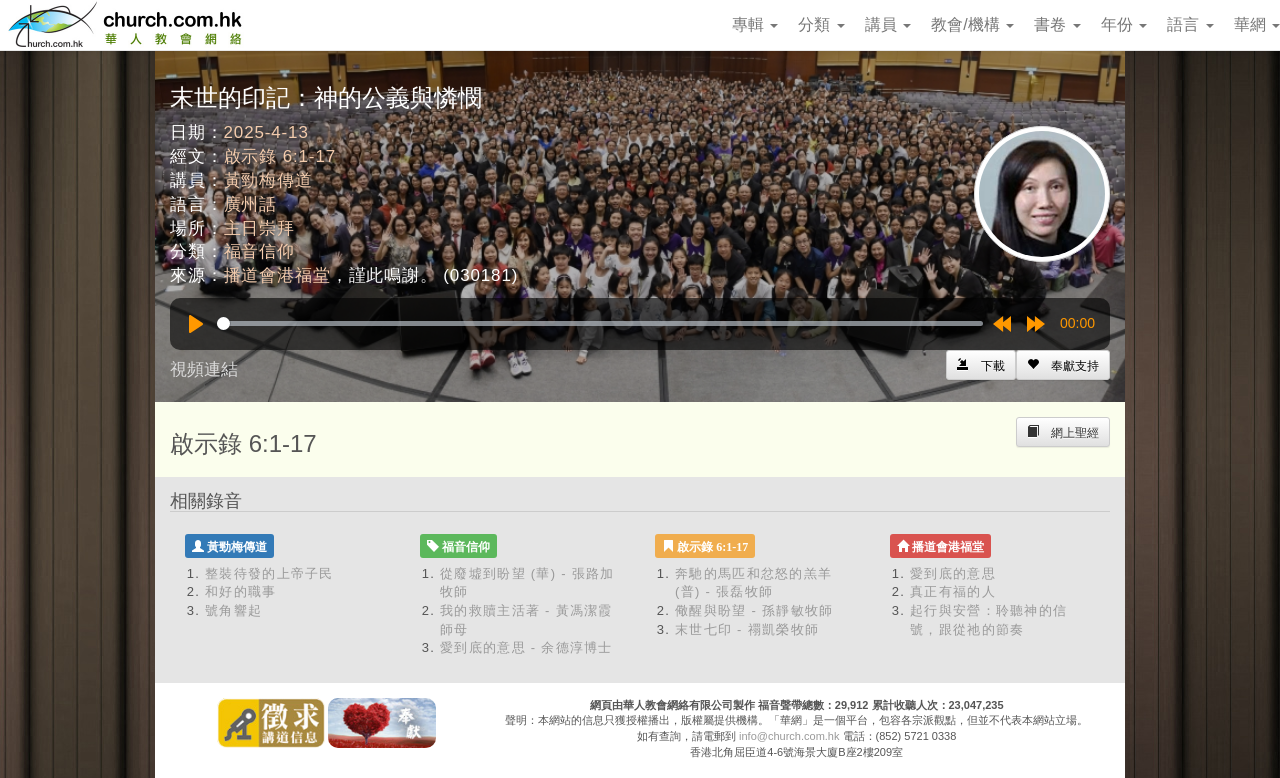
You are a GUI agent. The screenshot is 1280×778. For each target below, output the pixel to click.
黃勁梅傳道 (268, 180)
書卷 (1057, 24)
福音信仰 (259, 251)
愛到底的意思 (953, 573)
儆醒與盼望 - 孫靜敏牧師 (754, 610)
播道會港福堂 (277, 275)
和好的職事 (241, 591)
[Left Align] (1063, 365)
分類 (821, 24)
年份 (1124, 24)
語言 (1190, 24)
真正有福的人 (953, 591)
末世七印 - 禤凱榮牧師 (747, 629)
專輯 (755, 24)
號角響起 (233, 610)
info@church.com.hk (789, 736)
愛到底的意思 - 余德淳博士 (526, 647)
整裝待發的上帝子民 (269, 573)
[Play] (196, 324)
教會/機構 (972, 24)
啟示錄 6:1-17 (280, 156)
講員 (888, 24)
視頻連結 (204, 369)
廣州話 (251, 204)
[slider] (600, 323)
